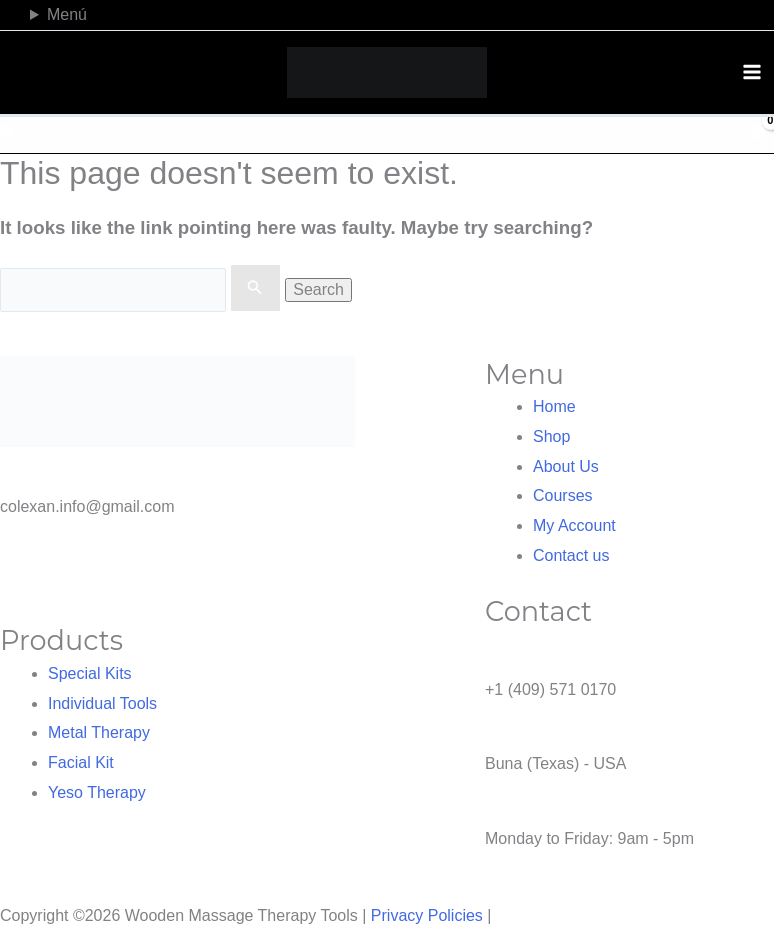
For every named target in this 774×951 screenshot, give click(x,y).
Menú (67, 14)
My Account (574, 525)
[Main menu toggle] (752, 72)
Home (554, 406)
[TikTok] (745, 11)
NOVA (518, 915)
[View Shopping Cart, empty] (755, 135)
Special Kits (90, 673)
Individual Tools (102, 703)
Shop (551, 436)
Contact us (571, 555)
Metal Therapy (99, 732)
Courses (563, 495)
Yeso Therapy (97, 792)
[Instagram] (728, 11)
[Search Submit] (255, 288)
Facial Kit (81, 762)
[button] (10, 134)
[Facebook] (711, 11)
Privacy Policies (427, 915)
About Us (566, 466)
